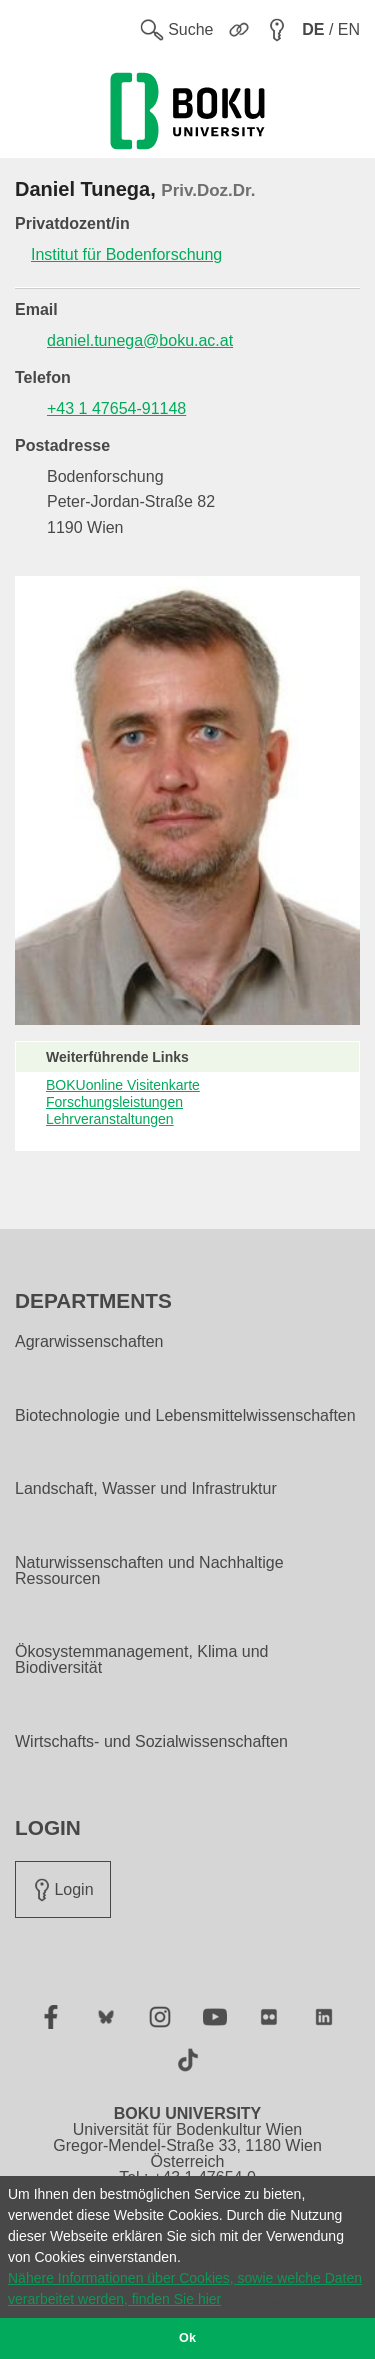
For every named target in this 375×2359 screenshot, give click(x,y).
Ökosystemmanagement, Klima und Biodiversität (141, 1660)
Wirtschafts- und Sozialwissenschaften (151, 1742)
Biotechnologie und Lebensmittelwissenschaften (185, 1416)
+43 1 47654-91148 (116, 408)
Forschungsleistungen (114, 1102)
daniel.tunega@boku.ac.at (140, 340)
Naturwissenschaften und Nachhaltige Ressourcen (149, 1571)
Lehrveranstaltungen (110, 1119)
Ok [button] (187, 2338)
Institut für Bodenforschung (126, 254)
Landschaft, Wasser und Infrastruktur (146, 1489)
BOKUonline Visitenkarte (123, 1085)
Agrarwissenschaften (89, 1342)
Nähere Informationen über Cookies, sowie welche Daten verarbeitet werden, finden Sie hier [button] (185, 2288)
